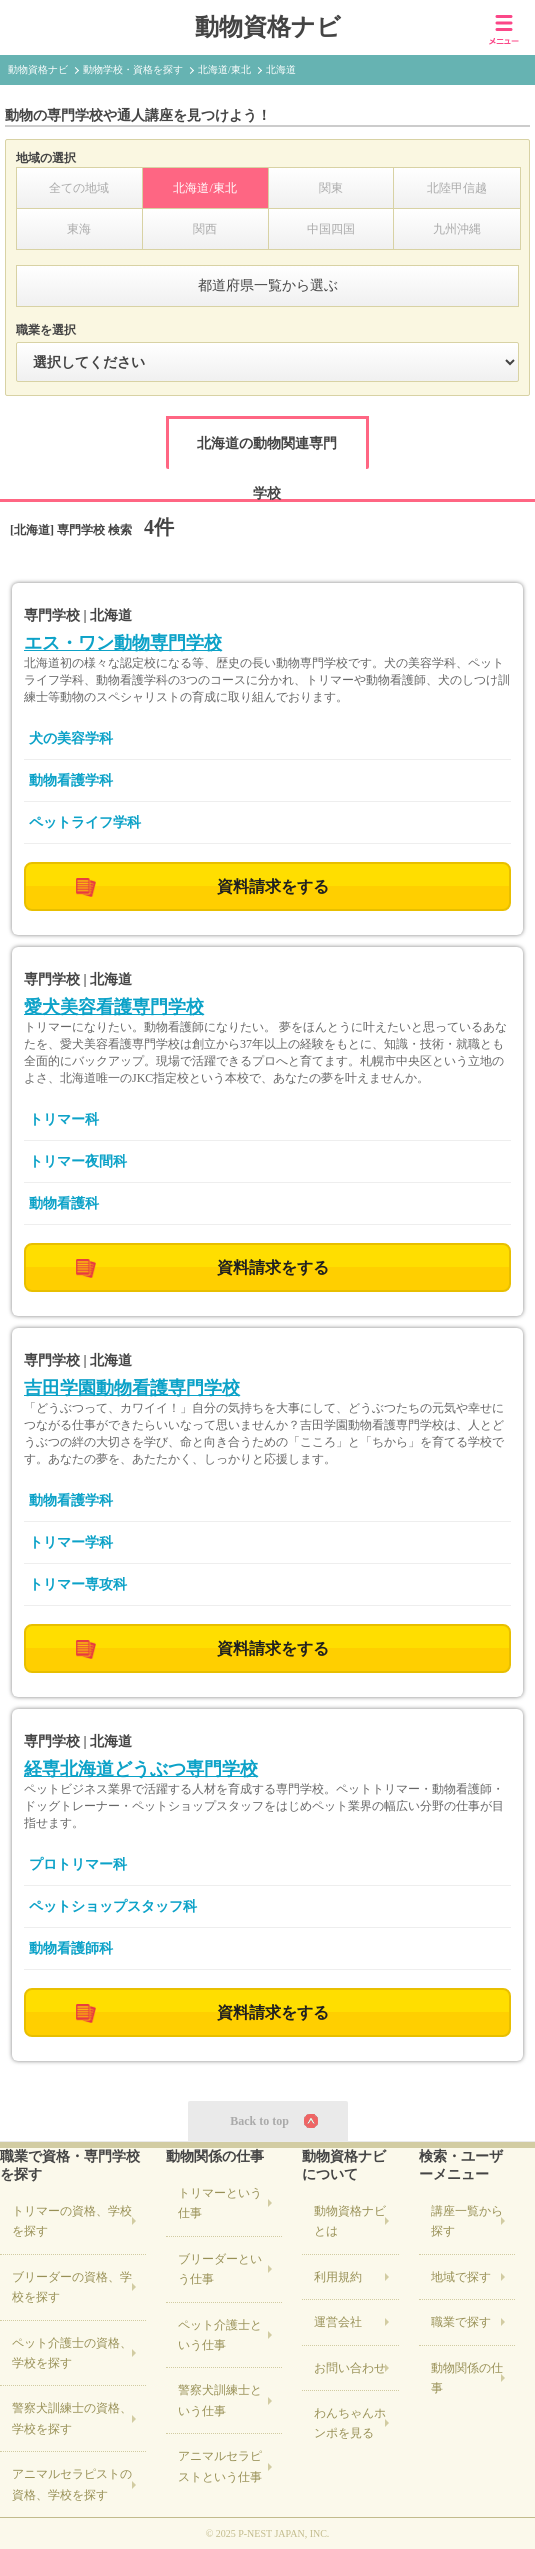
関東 (331, 188)
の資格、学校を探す (72, 2221)
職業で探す (461, 2322)
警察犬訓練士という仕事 (220, 2400)
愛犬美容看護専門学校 (114, 1007)
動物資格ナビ (268, 27)
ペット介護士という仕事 (220, 2335)
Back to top (259, 2121)
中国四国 (331, 229)
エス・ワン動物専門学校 (123, 643)
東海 (79, 229)
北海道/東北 (204, 188)
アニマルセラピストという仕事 (220, 2466)
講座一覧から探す (467, 2221)
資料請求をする (273, 886)
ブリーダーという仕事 (220, 2269)
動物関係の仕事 (467, 2378)
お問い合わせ (350, 2368)
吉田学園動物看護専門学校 (132, 1388)
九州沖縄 (457, 229)
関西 (205, 229)
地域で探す (461, 2277)
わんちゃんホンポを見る (350, 2423)
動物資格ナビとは (350, 2221)
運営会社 (338, 2322)
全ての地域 (79, 188)
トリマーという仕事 (220, 2203)
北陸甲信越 (457, 188)
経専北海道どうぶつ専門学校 (141, 1769)
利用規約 (338, 2277)
